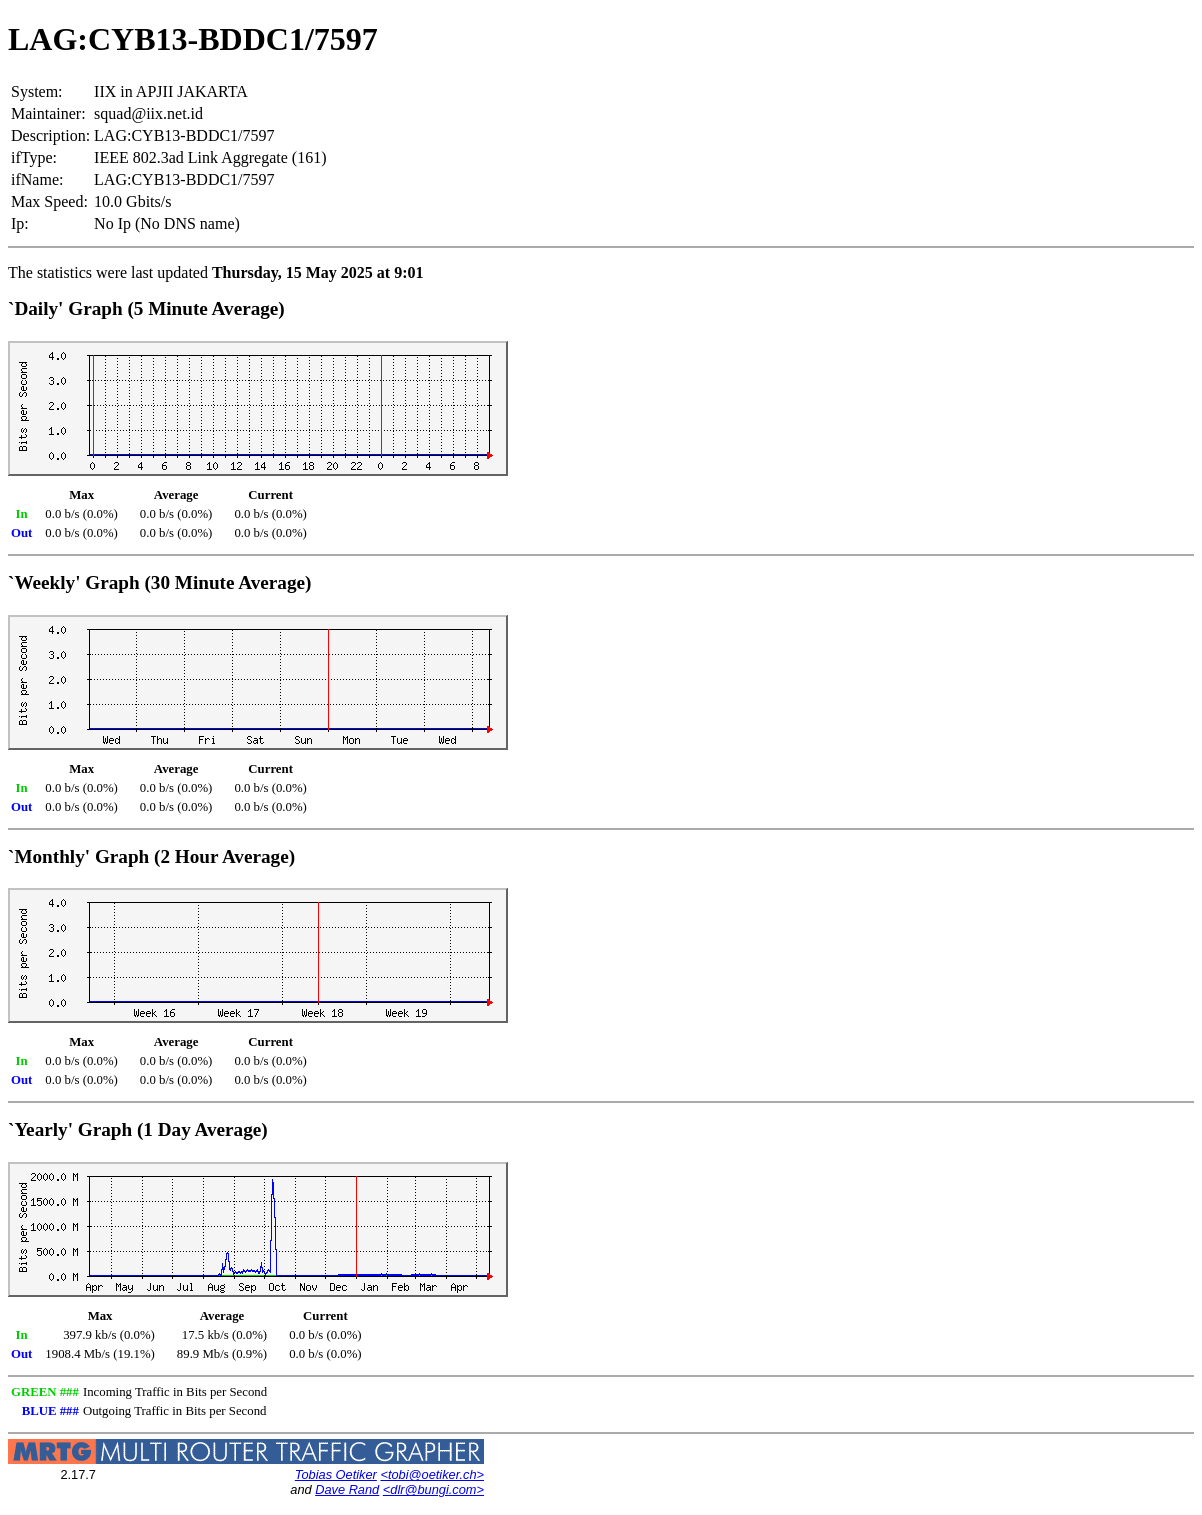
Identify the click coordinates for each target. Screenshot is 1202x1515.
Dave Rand (347, 1489)
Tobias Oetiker (336, 1474)
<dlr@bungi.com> (433, 1489)
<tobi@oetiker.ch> (432, 1474)
